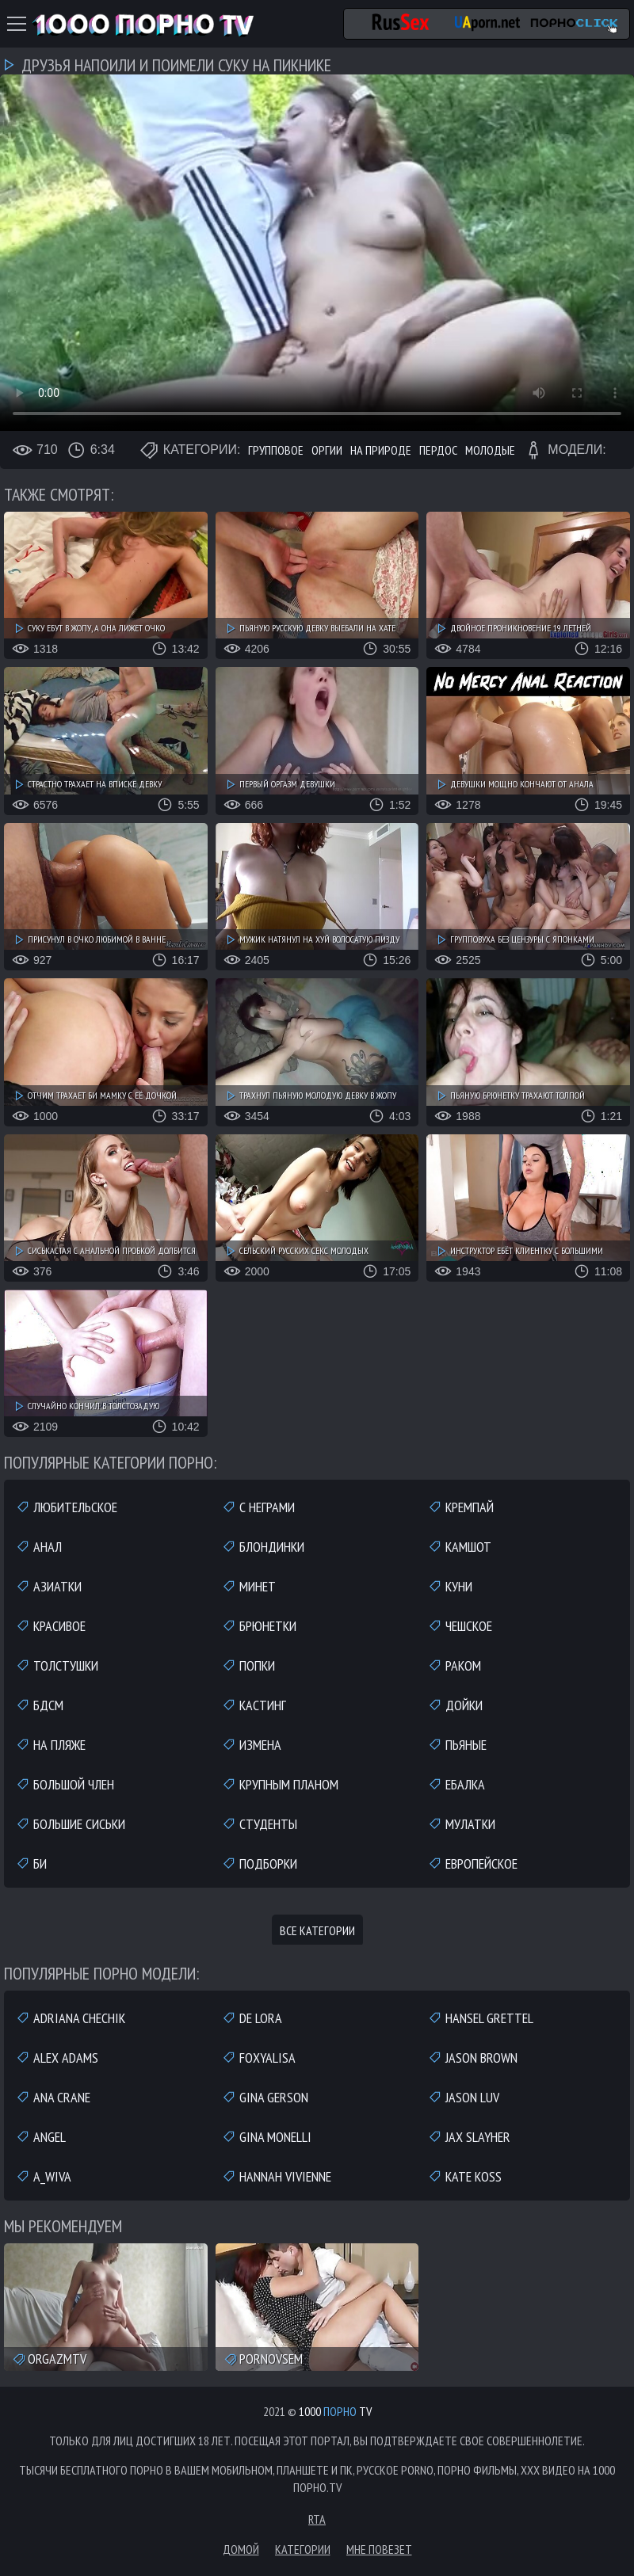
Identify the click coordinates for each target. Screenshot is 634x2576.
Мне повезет (379, 2549)
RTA (317, 2519)
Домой (241, 2549)
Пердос (438, 450)
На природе (380, 450)
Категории (302, 2549)
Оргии (326, 450)
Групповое (276, 450)
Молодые (490, 450)
